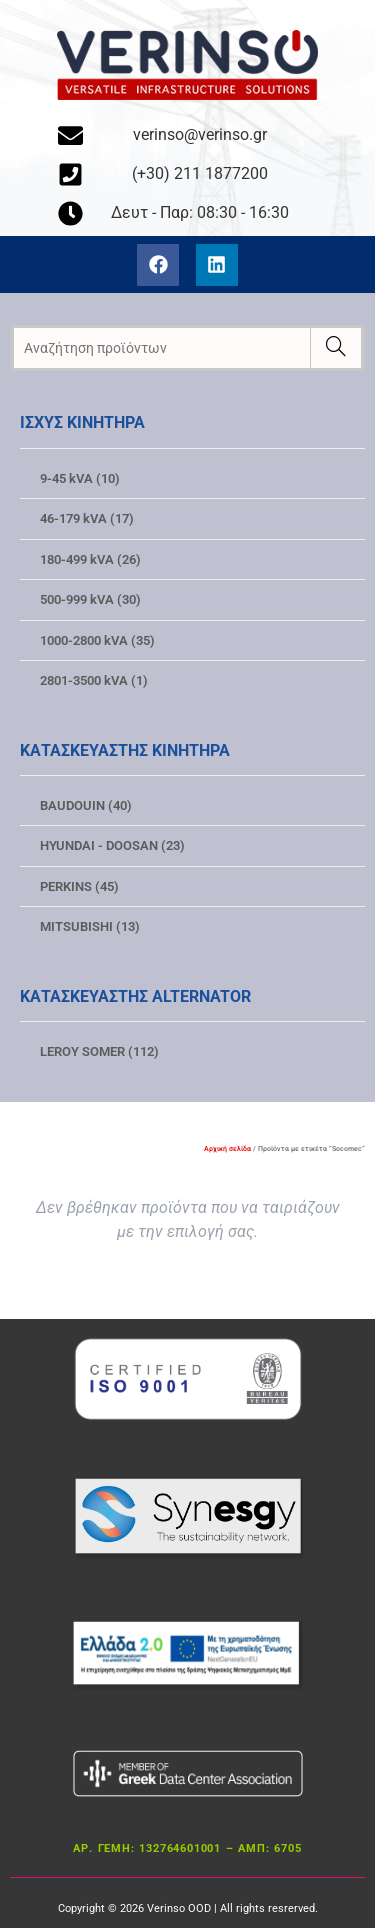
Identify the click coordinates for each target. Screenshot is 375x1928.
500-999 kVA (90, 599)
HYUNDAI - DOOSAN (112, 845)
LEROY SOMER (99, 1051)
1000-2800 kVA (97, 640)
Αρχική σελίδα (227, 1149)
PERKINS (79, 886)
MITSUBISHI (90, 926)
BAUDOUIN (86, 805)
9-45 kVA (80, 478)
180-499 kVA (90, 559)
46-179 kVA (87, 518)
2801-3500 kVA (94, 680)
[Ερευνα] (335, 348)
